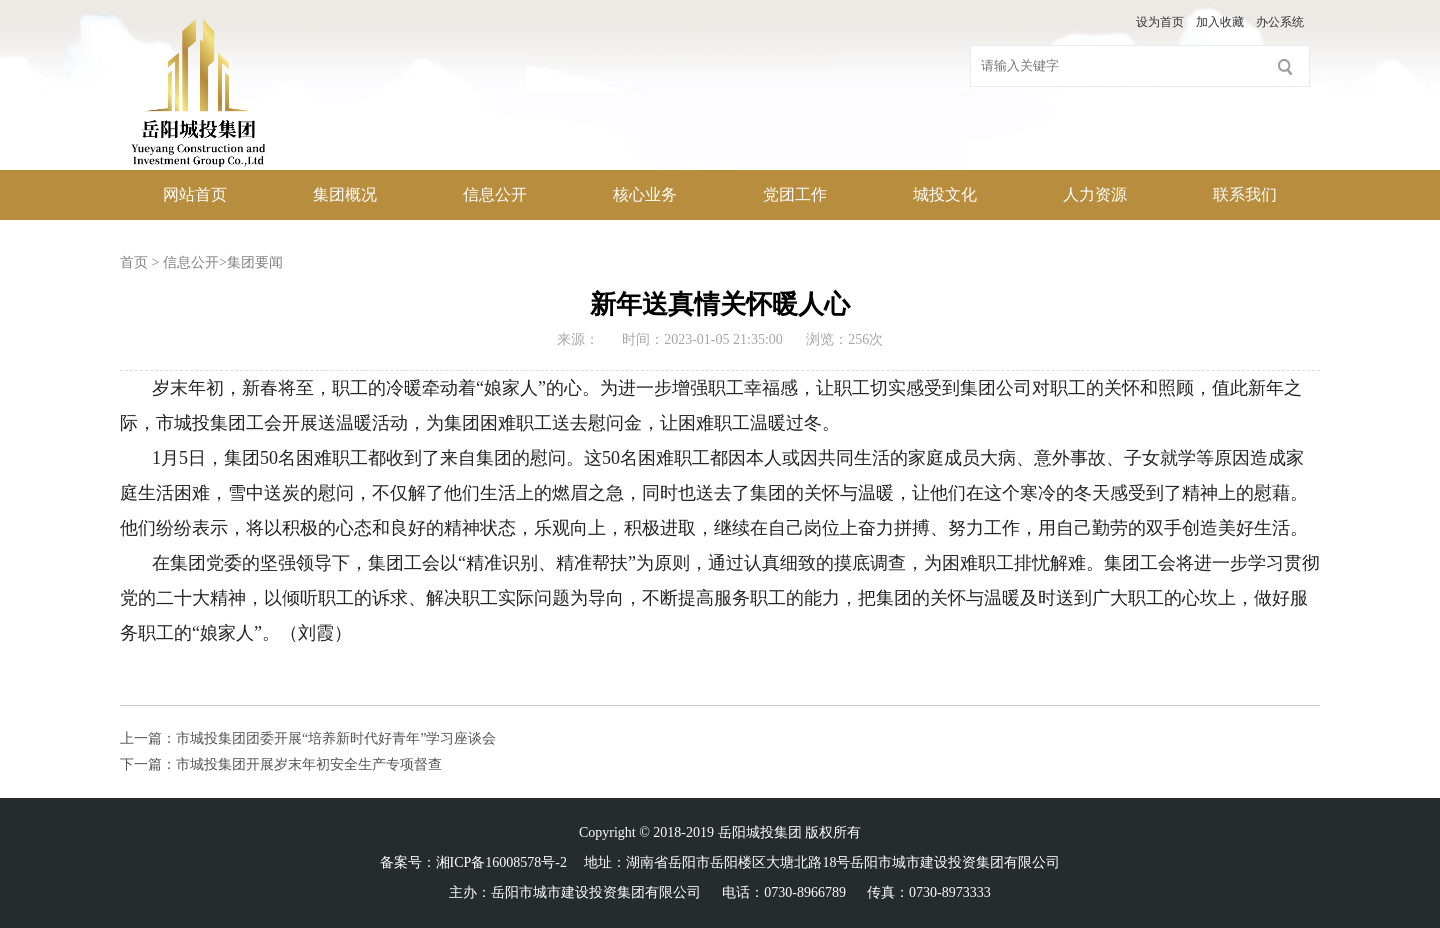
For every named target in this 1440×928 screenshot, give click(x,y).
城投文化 (945, 194)
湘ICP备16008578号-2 (501, 862)
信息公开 (495, 194)
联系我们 (1245, 194)
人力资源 (1095, 194)
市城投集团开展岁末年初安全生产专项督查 (309, 764)
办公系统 (1280, 22)
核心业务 (645, 194)
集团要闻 (255, 262)
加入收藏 (1220, 22)
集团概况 (345, 194)
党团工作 (795, 194)
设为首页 (1160, 22)
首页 (134, 262)
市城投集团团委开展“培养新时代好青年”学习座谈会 (336, 738)
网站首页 (195, 194)
